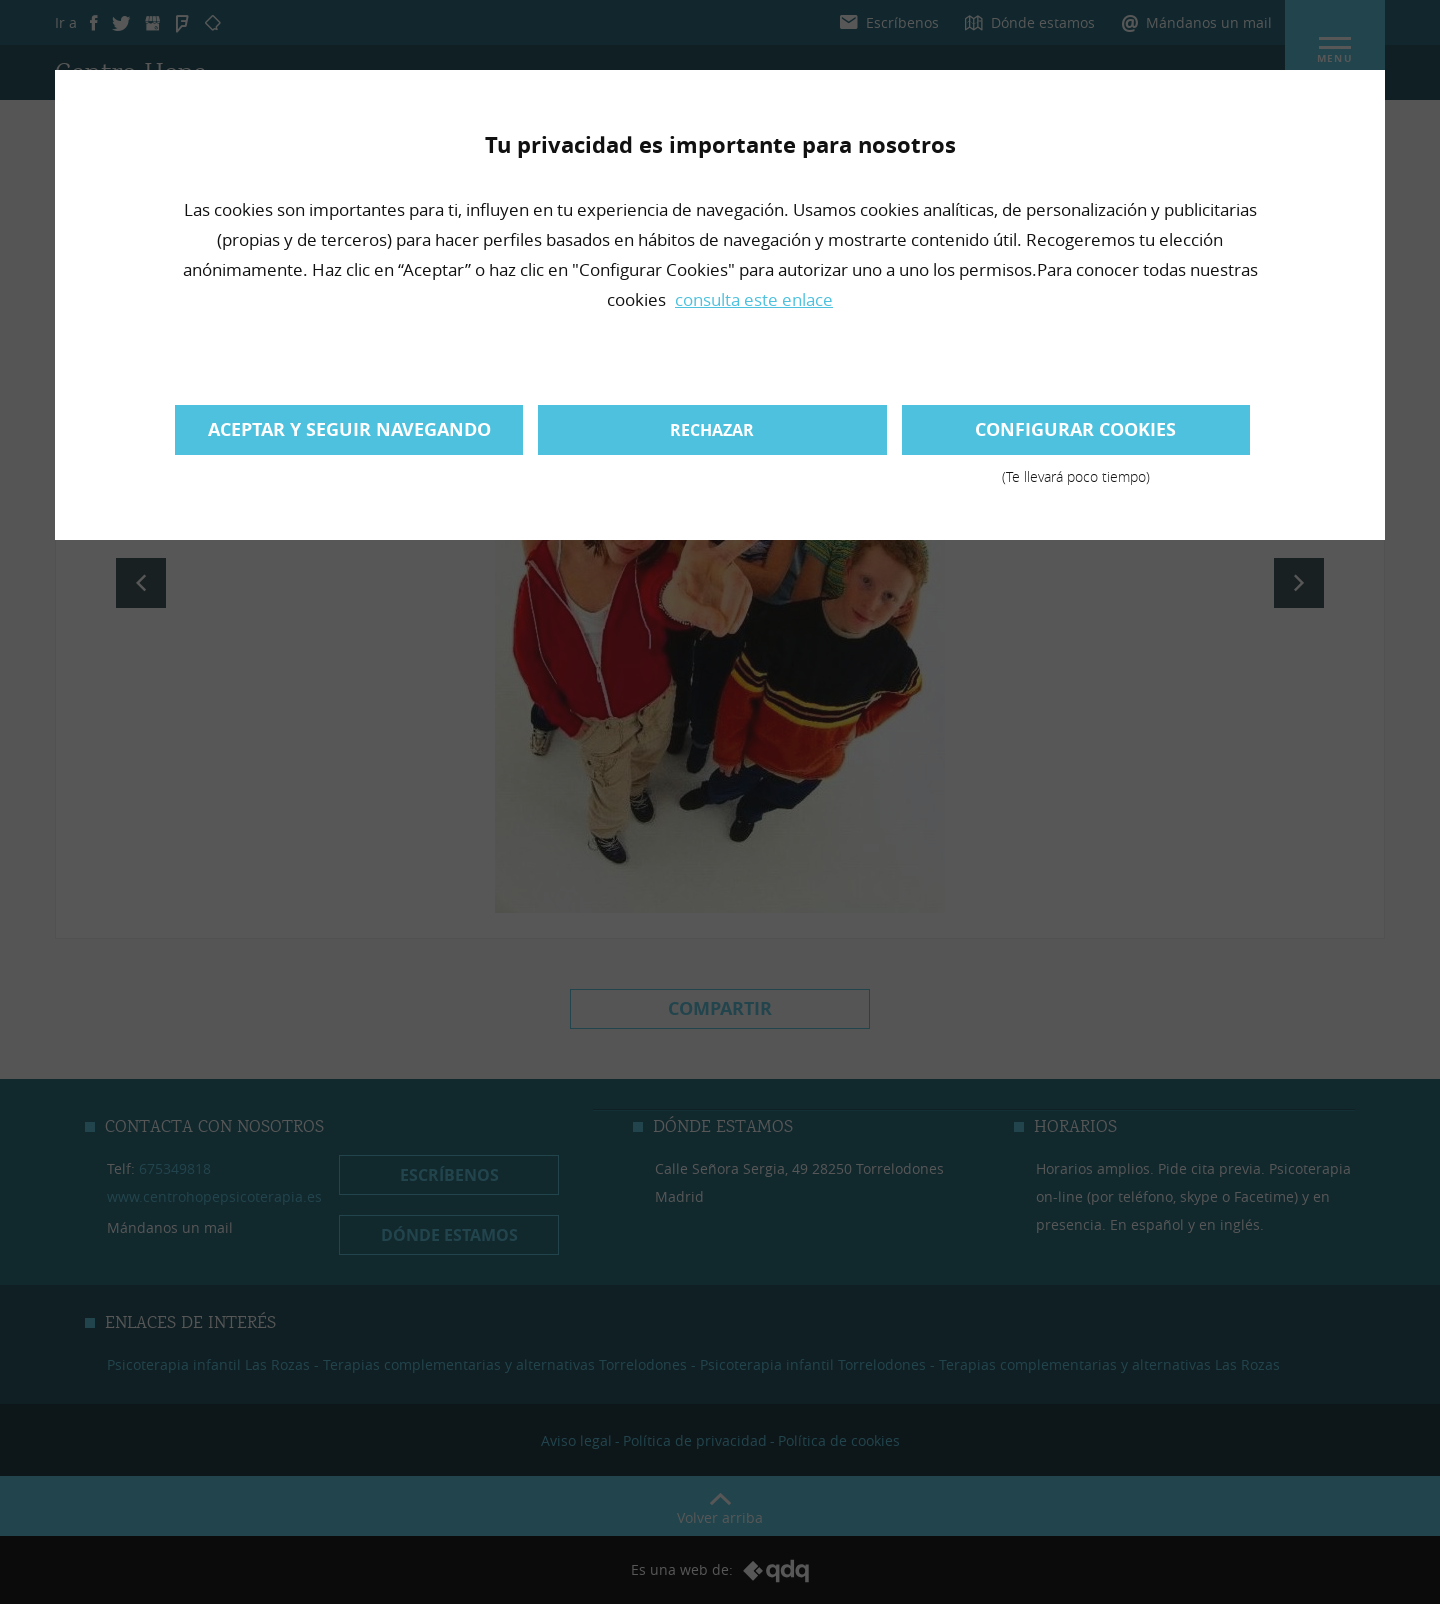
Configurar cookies (1076, 436)
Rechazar (712, 430)
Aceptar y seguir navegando (349, 429)
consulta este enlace (754, 299)
